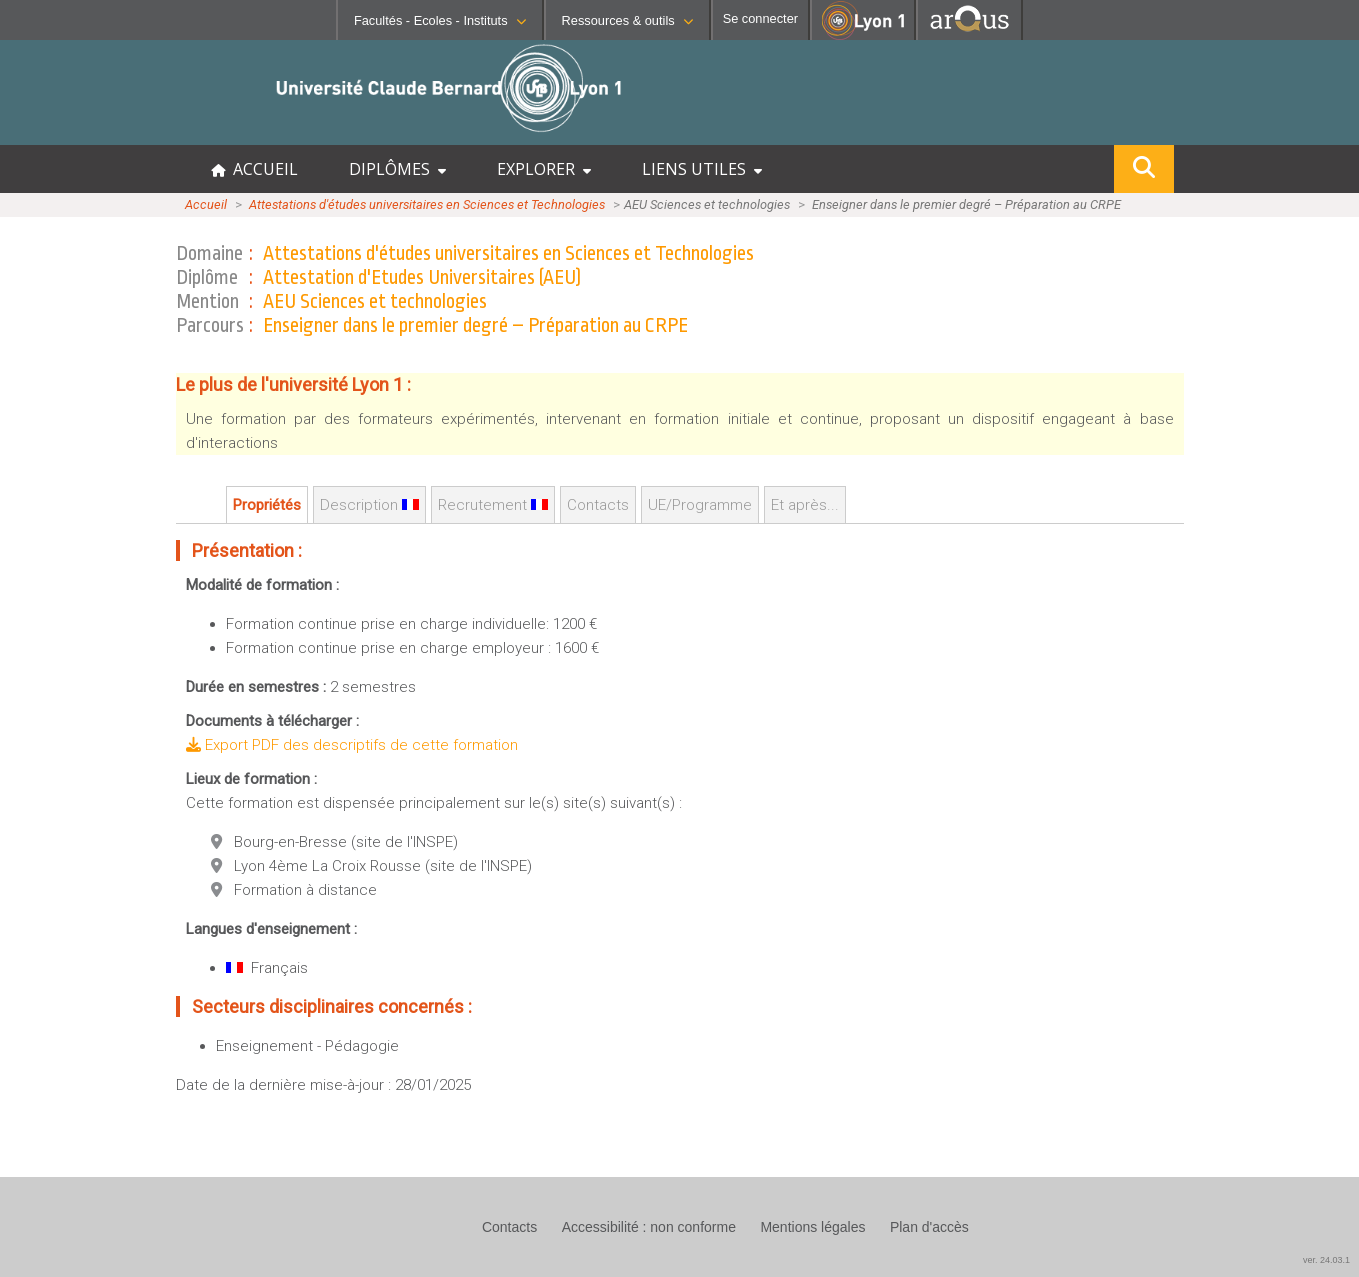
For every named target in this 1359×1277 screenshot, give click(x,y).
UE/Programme (700, 505)
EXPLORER (544, 169)
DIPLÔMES (397, 169)
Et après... (805, 505)
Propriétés (267, 505)
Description (369, 505)
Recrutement (493, 505)
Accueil (206, 204)
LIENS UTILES (702, 169)
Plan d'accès (929, 1227)
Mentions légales (812, 1227)
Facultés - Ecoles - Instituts (440, 20)
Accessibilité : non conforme (649, 1227)
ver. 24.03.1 (1326, 1260)
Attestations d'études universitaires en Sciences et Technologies (427, 204)
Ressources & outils (627, 20)
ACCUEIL (254, 169)
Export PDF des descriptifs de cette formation (352, 745)
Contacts (598, 505)
